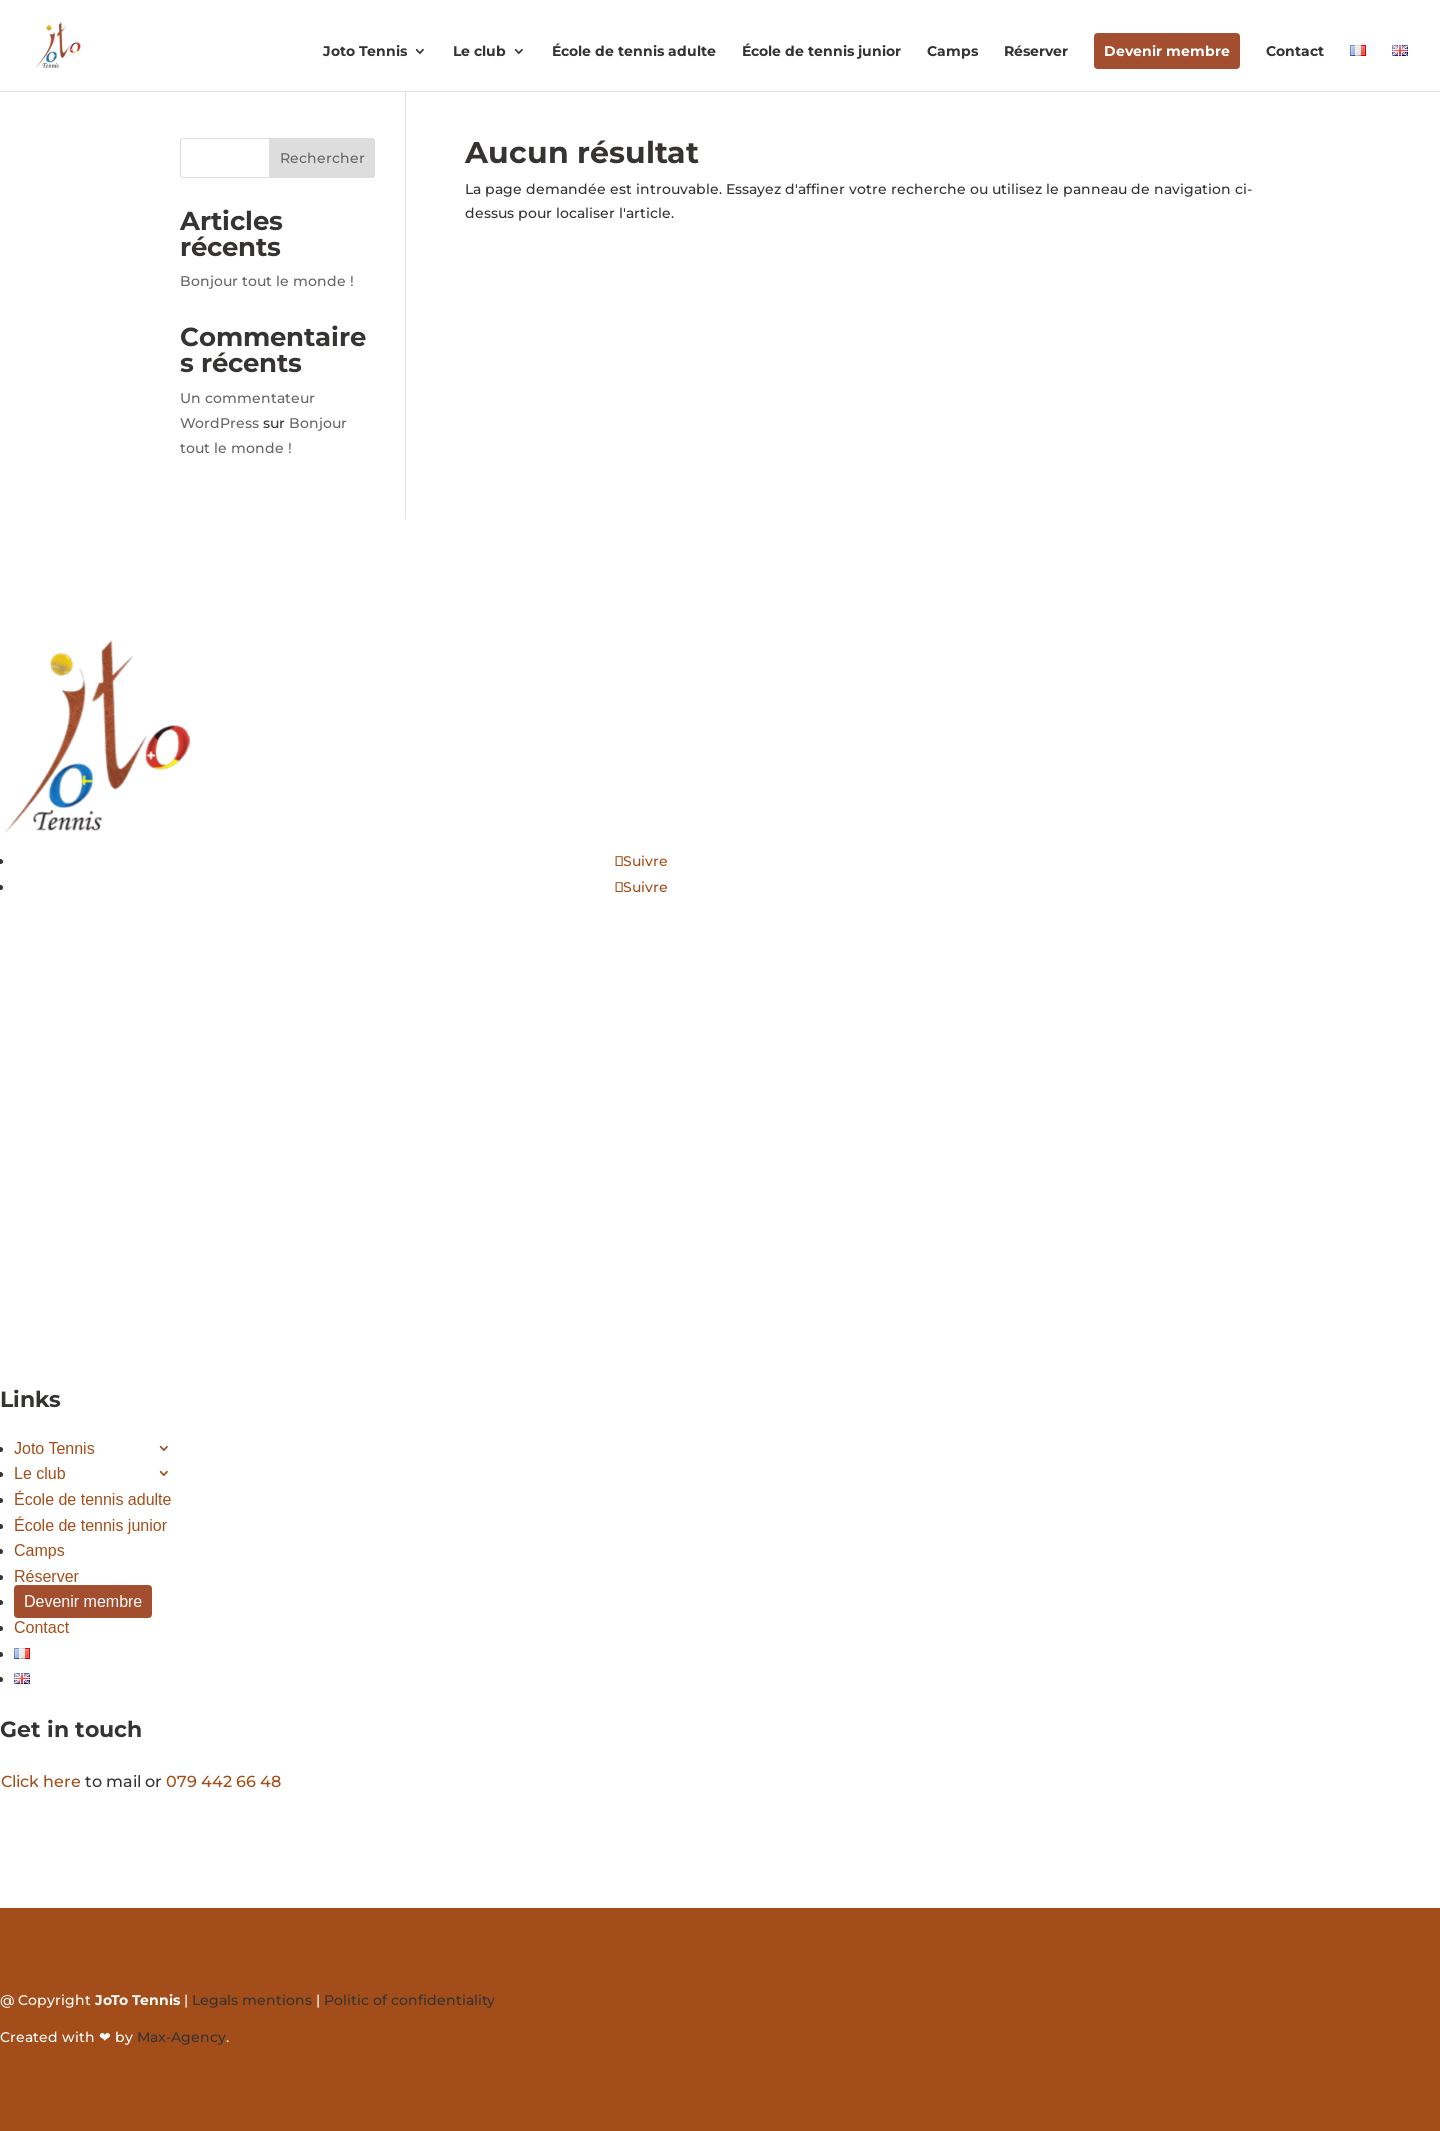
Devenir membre (1167, 51)
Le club (479, 52)
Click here (41, 1781)
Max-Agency (181, 2037)
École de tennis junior (821, 52)
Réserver (1036, 52)
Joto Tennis (365, 52)
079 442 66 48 (223, 1781)
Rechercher (322, 158)
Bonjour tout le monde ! (267, 281)
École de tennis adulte (634, 52)
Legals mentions (252, 2000)
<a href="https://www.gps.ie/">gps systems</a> (213, 1177)
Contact (1295, 52)
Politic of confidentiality (409, 2000)
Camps (952, 52)
